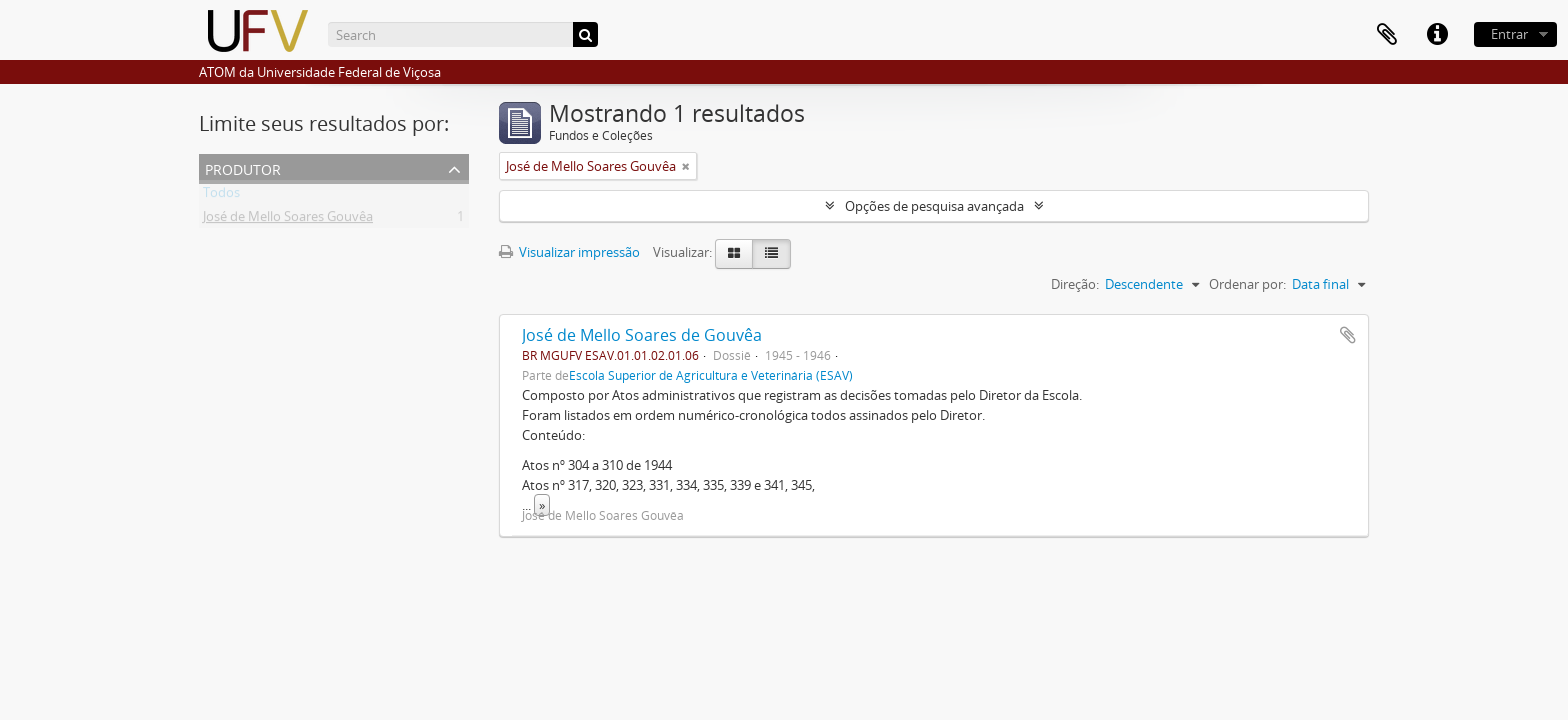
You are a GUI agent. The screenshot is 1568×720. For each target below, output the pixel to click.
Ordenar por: (1247, 284)
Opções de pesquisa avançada (934, 206)
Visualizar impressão (569, 252)
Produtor (243, 167)
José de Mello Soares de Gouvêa (642, 335)
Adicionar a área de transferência (1348, 335)
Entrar (1509, 34)
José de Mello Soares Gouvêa (288, 220)
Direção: (1075, 284)
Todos (221, 196)
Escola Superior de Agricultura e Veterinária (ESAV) (711, 375)
